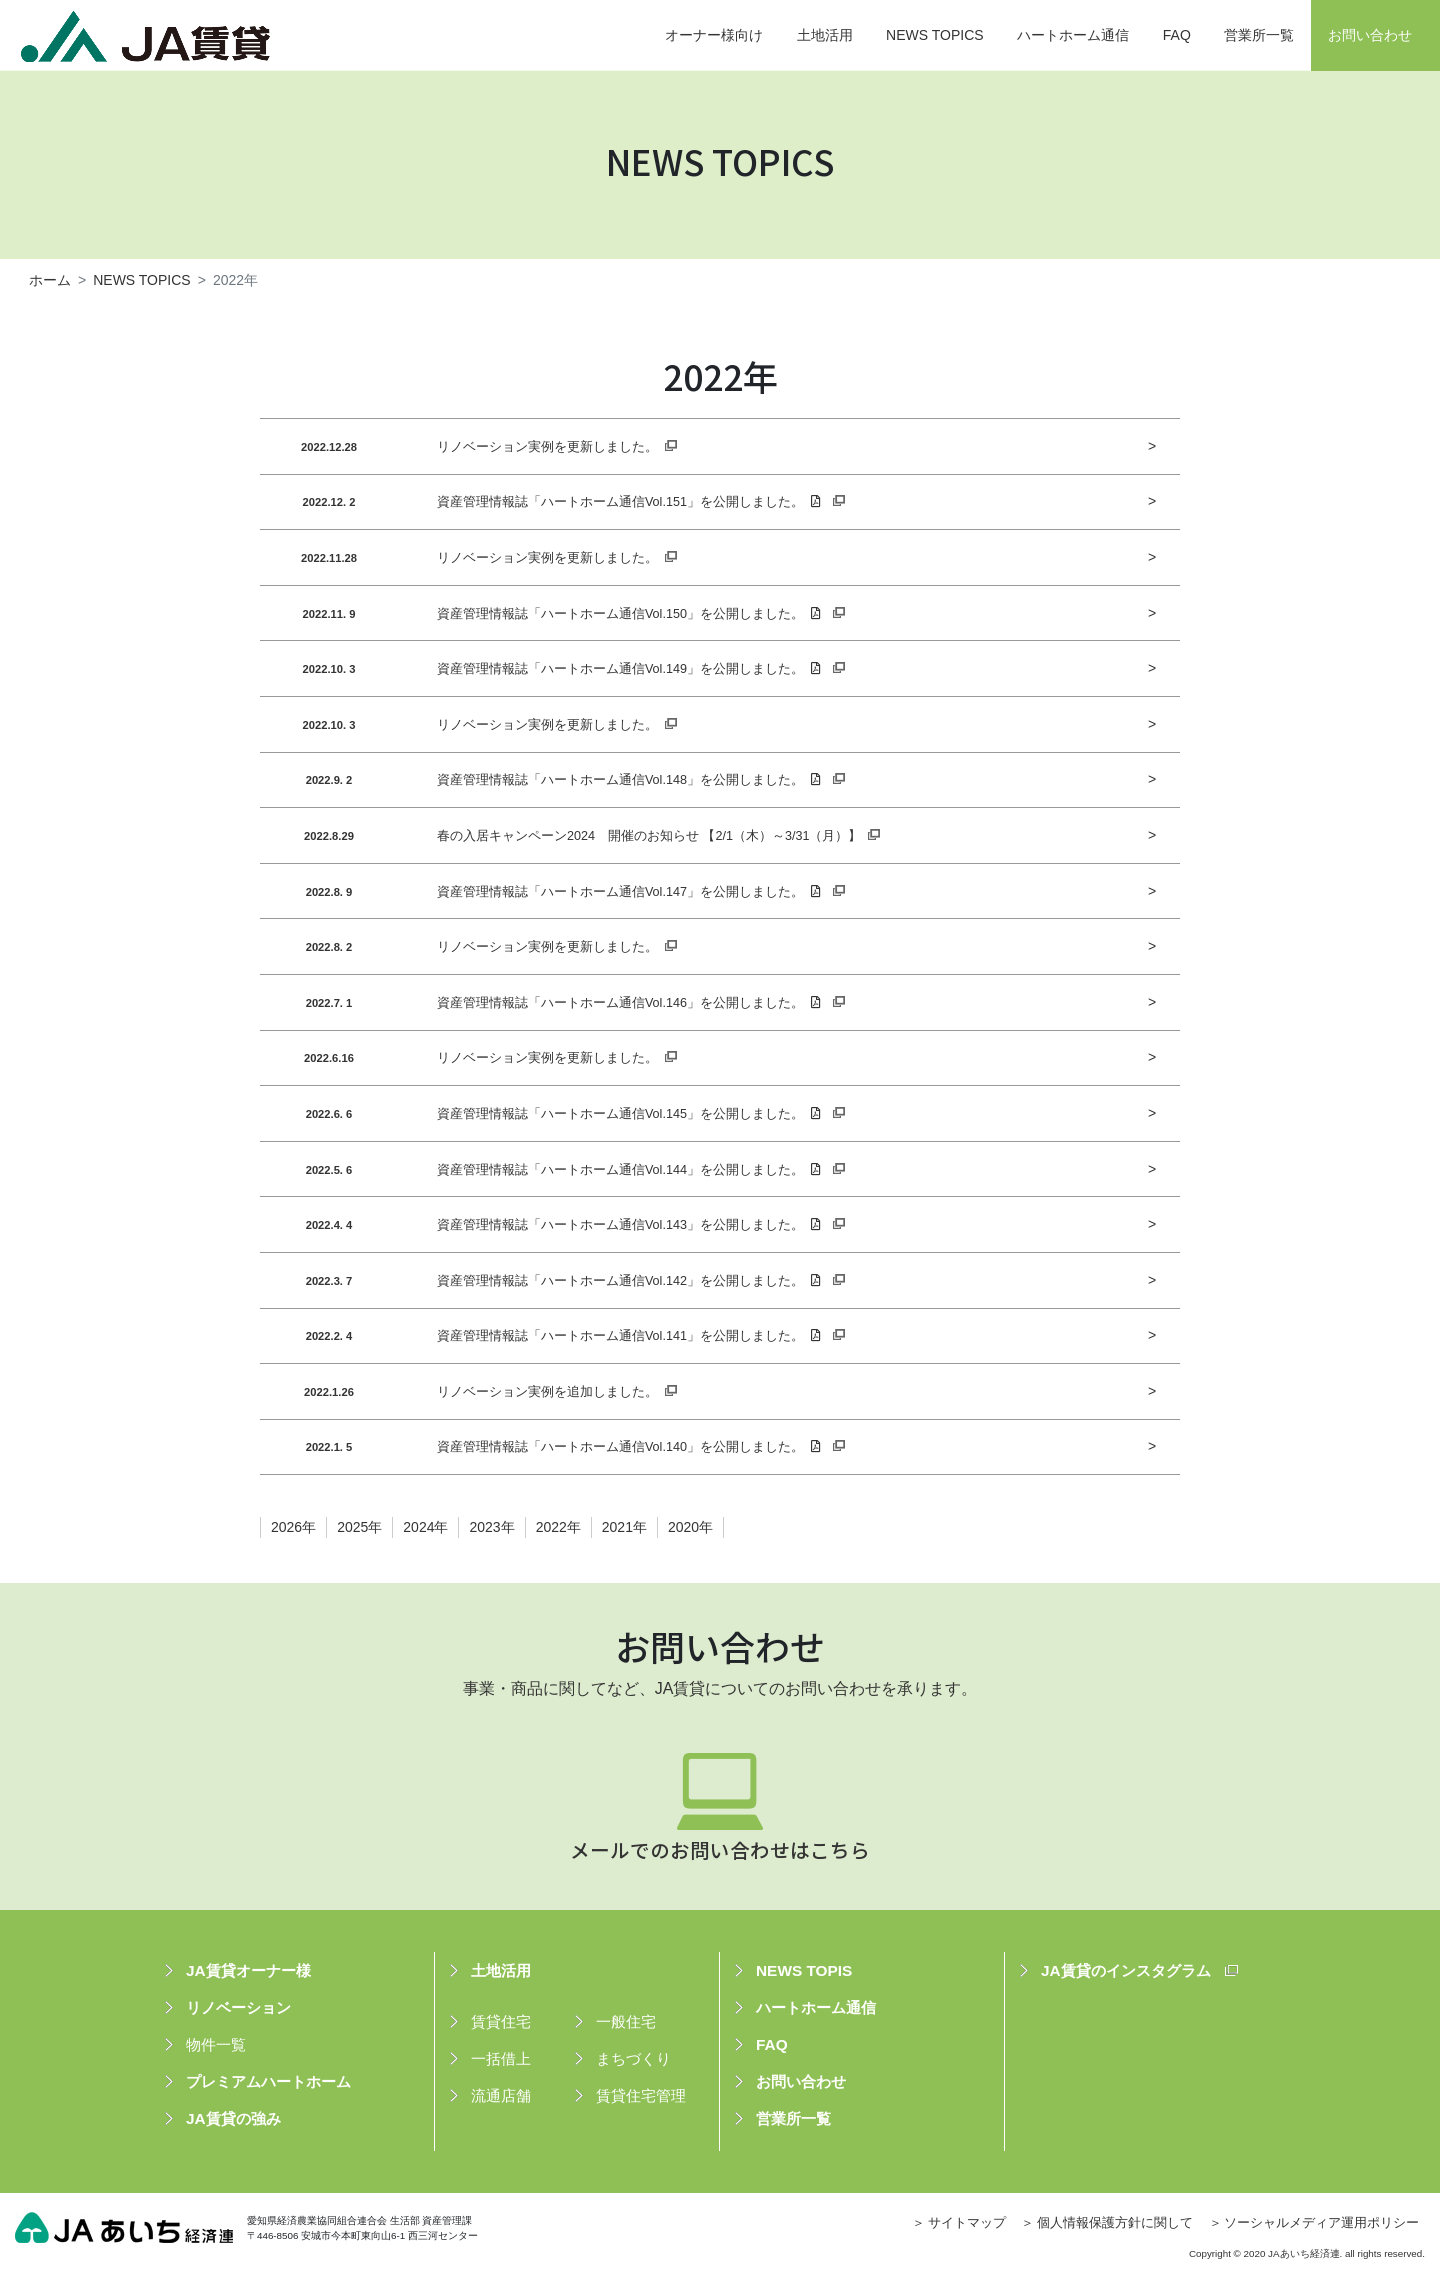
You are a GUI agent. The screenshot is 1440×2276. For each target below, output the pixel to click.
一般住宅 (626, 2021)
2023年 (491, 1527)
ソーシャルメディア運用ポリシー (1321, 2223)
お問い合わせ (1370, 35)
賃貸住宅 (501, 2021)
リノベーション (238, 2007)
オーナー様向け (714, 35)
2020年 (690, 1527)
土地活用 (825, 35)
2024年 (425, 1527)
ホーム (50, 280)
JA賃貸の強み (233, 2118)
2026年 (293, 1527)
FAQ (1177, 35)
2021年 (624, 1527)
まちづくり (633, 2058)
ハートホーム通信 (1073, 35)
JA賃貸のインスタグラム (1126, 1970)
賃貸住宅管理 (641, 2095)
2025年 (359, 1527)
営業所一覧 (1259, 35)
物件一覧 (216, 2044)
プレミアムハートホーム (268, 2081)
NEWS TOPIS (804, 1970)
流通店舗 (501, 2095)
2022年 (558, 1527)
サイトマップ (967, 2223)
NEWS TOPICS (935, 35)
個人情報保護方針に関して (1115, 2223)
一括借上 (501, 2058)
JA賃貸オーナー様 (248, 1970)
